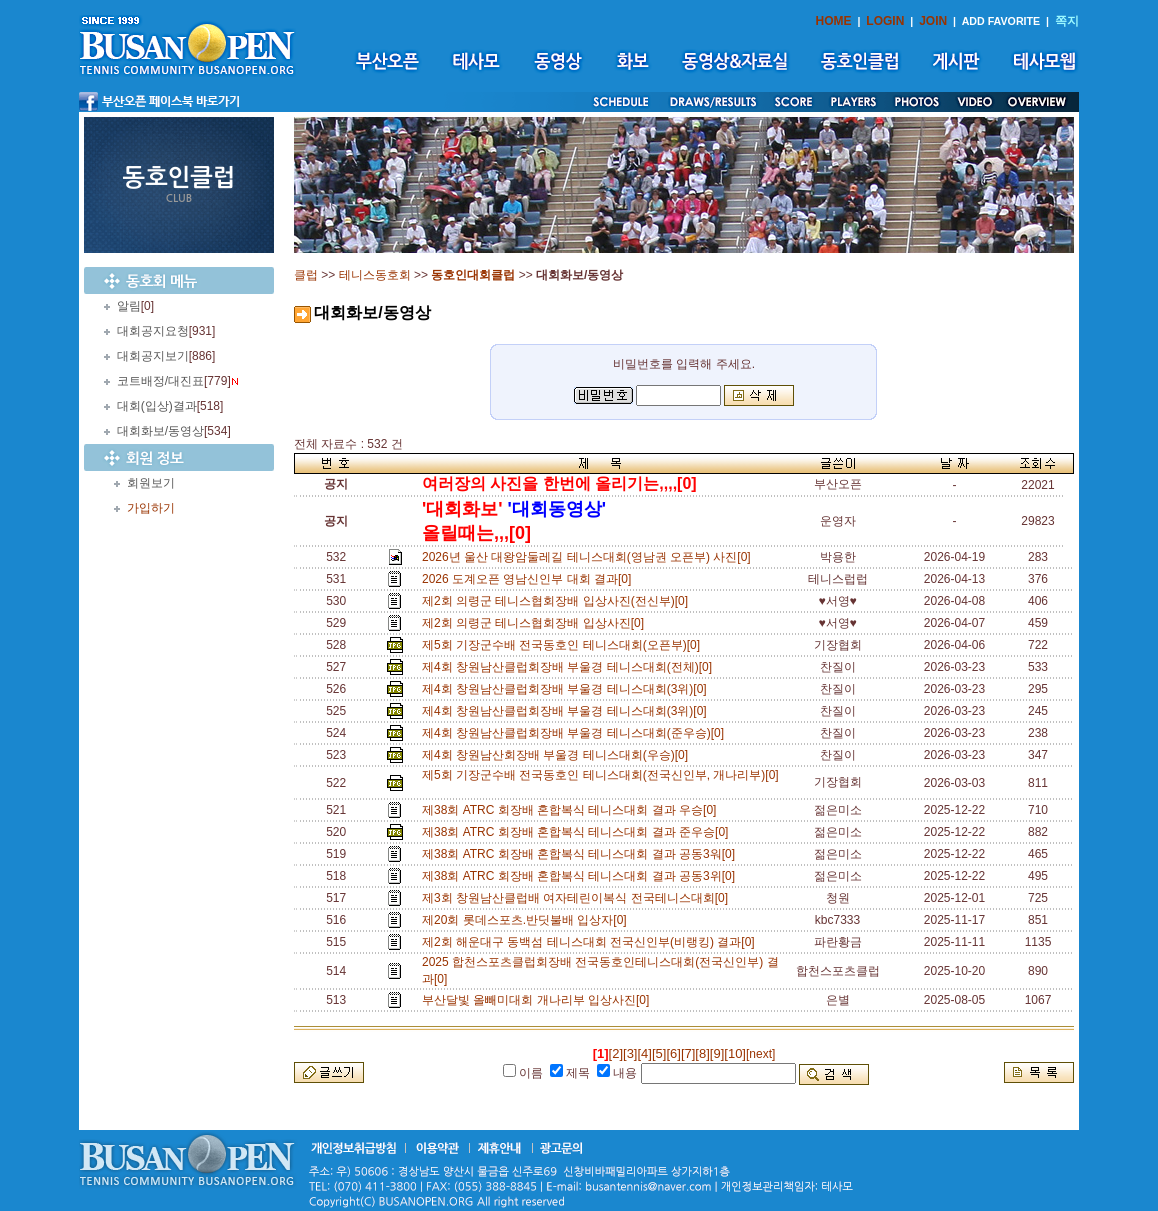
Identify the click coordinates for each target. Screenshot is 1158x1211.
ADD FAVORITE (1001, 21)
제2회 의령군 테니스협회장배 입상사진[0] (536, 623)
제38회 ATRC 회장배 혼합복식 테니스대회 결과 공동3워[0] (582, 854)
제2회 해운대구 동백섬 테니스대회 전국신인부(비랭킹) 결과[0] (591, 942)
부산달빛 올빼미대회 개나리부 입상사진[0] (539, 1000)
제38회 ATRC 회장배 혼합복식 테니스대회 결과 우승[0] (572, 810)
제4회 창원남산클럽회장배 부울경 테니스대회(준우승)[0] (576, 733)
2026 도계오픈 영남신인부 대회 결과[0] (530, 579)
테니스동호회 (375, 275)
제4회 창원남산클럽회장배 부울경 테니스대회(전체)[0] (570, 667)
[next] (760, 1054)
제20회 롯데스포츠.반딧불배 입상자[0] (527, 920)
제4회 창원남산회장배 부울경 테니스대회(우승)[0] (558, 755)
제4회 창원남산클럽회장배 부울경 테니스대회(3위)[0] (567, 689)
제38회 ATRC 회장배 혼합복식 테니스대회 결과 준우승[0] (578, 832)
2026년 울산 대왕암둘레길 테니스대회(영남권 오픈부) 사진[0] (589, 557)
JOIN (933, 21)
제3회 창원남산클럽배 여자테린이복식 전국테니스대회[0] (578, 898)
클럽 (306, 275)
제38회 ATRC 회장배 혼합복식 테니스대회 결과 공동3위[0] (582, 876)
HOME (834, 21)
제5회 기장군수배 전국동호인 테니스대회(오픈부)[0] (564, 645)
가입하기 (151, 508)
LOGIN (885, 21)
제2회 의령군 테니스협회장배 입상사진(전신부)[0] (558, 601)
